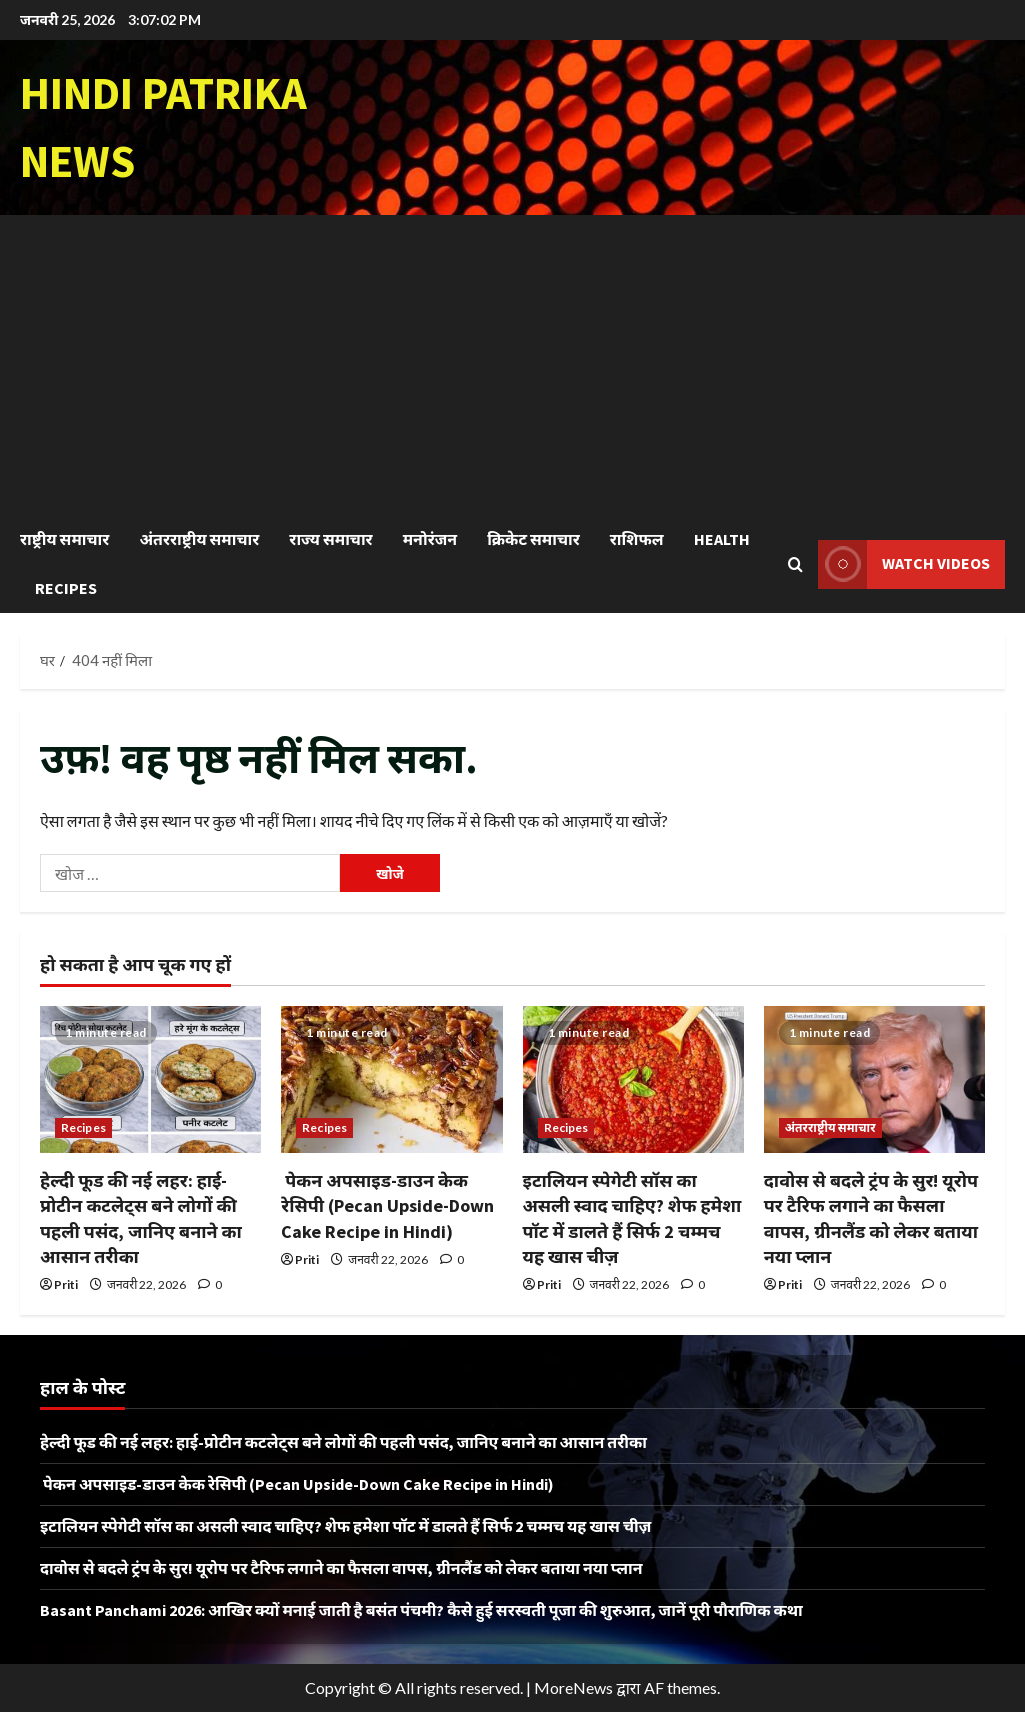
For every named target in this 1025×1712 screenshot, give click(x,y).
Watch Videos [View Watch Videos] (904, 564)
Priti (66, 1284)
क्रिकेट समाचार (533, 539)
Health (722, 539)
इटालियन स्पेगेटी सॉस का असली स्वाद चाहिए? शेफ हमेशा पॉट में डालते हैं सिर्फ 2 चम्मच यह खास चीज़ (345, 1526)
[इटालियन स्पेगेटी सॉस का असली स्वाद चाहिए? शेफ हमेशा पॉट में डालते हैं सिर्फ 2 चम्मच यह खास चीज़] (633, 1080)
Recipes (66, 588)
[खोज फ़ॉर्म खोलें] (795, 564)
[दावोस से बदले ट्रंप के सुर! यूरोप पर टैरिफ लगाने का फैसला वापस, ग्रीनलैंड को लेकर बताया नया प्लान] (874, 1080)
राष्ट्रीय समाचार (64, 539)
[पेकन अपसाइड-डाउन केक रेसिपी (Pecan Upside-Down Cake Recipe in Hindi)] (391, 1080)
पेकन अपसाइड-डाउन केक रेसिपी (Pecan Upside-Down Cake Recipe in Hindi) (387, 1205)
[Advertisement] (512, 365)
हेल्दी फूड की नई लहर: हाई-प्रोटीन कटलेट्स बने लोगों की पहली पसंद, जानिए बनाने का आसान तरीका (343, 1442)
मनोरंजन (430, 539)
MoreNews (573, 1687)
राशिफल (637, 539)
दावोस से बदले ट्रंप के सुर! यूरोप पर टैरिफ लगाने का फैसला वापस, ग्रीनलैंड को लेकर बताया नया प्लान (341, 1568)
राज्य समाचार (330, 539)
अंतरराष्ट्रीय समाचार (199, 539)
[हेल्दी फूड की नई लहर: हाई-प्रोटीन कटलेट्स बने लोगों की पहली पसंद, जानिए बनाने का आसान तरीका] (150, 1080)
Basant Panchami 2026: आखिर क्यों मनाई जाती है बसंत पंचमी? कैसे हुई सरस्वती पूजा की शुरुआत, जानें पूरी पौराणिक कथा (421, 1610)
